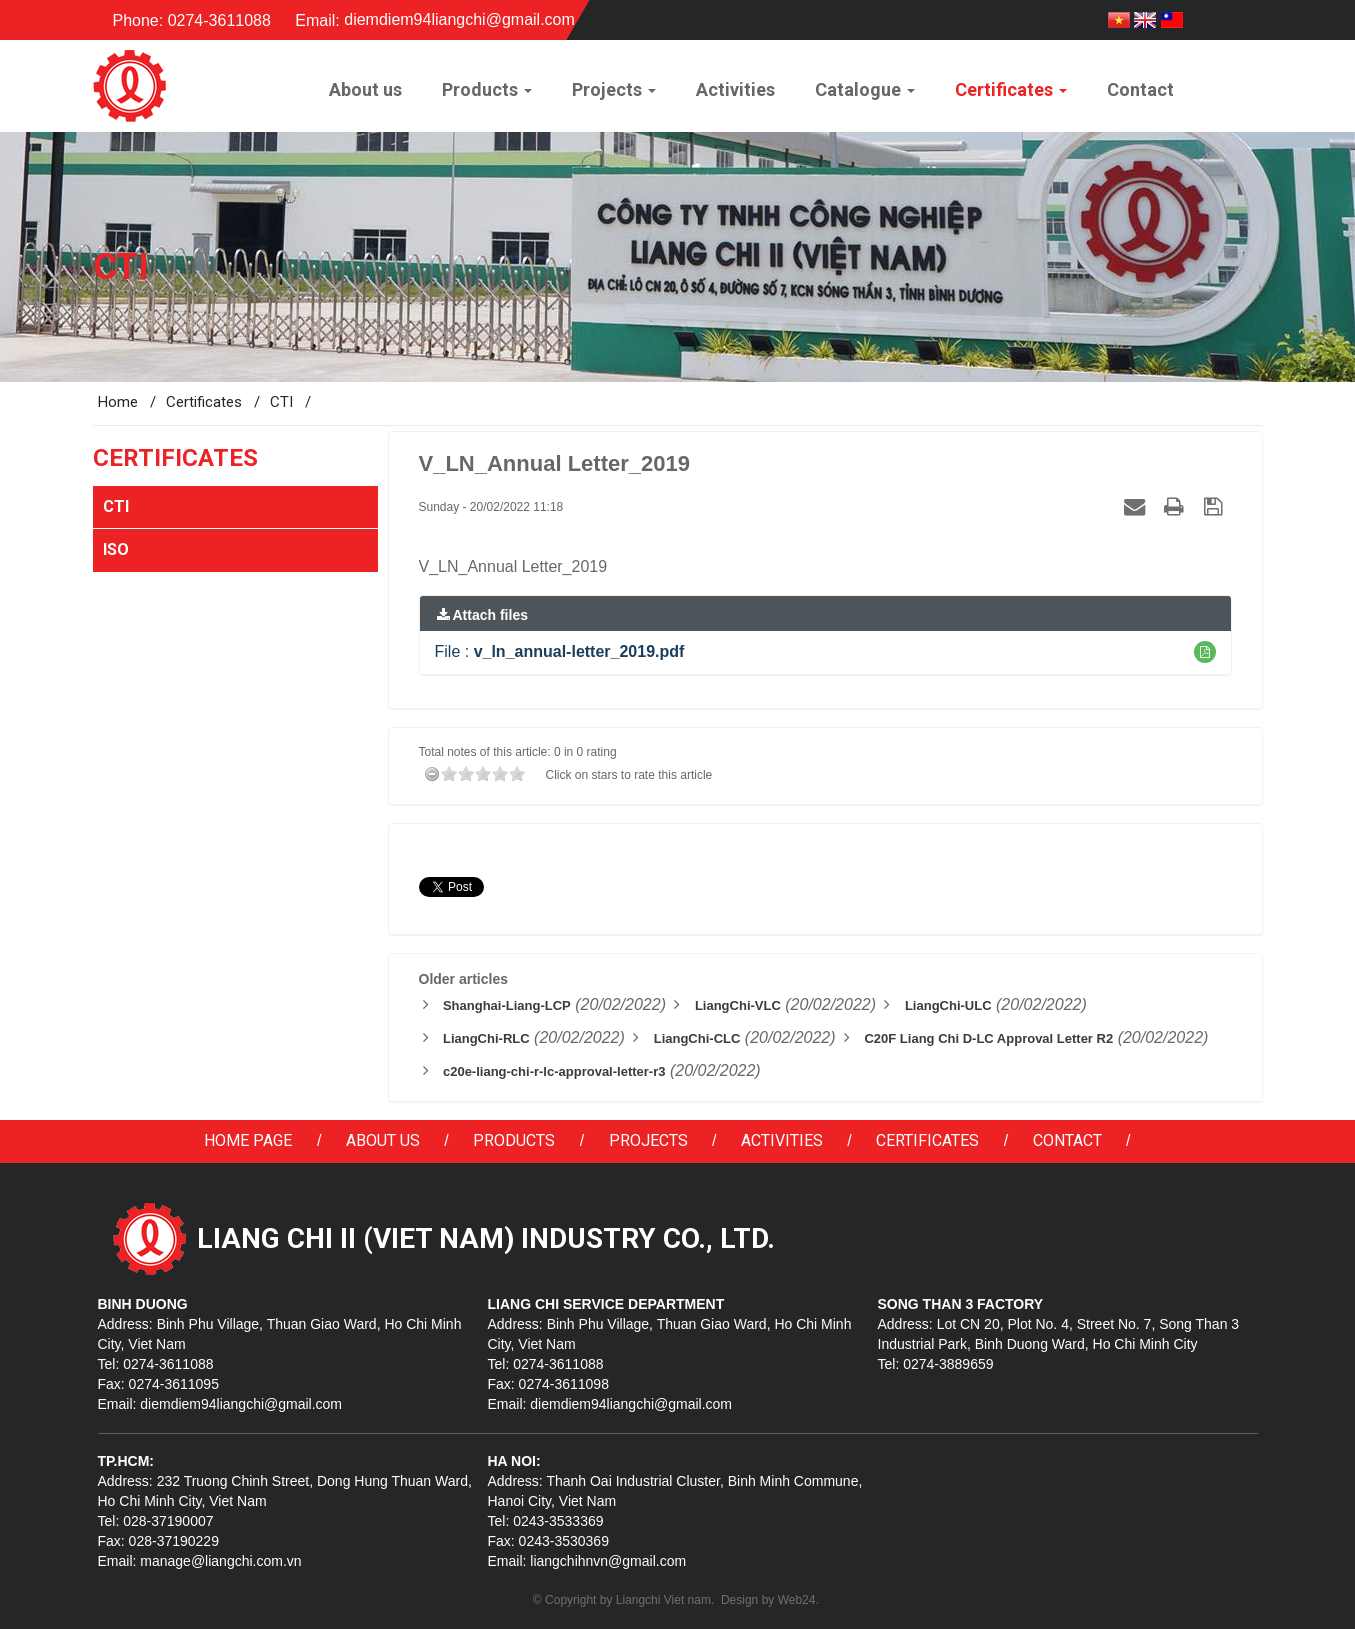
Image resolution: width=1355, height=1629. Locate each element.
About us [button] (365, 89)
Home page (248, 1140)
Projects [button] (614, 95)
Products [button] (487, 95)
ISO (116, 549)
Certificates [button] (1011, 95)
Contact (1067, 1140)
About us (383, 1140)
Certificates (927, 1140)
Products (514, 1140)
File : (560, 651)
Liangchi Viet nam (663, 1600)
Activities (782, 1140)
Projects (648, 1140)
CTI (116, 506)
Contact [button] (1140, 89)
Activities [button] (735, 89)
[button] (1205, 652)
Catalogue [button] (865, 95)
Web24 (797, 1600)
